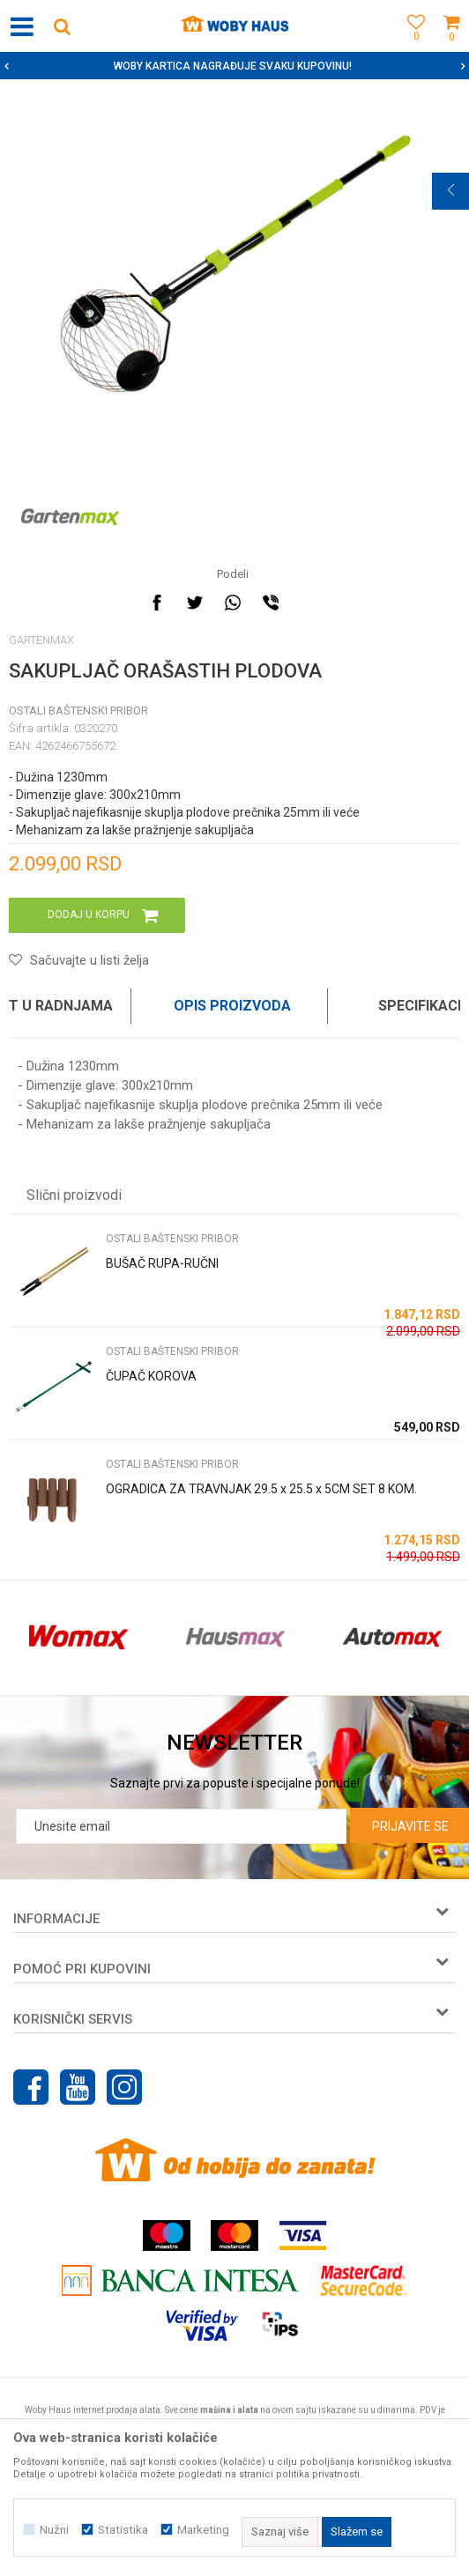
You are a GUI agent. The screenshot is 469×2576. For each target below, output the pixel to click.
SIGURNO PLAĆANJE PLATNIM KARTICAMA (233, 66)
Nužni (54, 2529)
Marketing (203, 2529)
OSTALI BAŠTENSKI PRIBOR (78, 710)
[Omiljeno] (411, 46)
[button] (61, 26)
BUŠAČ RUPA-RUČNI (162, 1263)
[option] (234, 66)
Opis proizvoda (232, 1005)
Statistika (123, 2529)
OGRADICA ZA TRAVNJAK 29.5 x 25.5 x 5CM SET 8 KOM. (261, 1489)
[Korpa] (451, 46)
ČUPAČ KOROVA (151, 1376)
